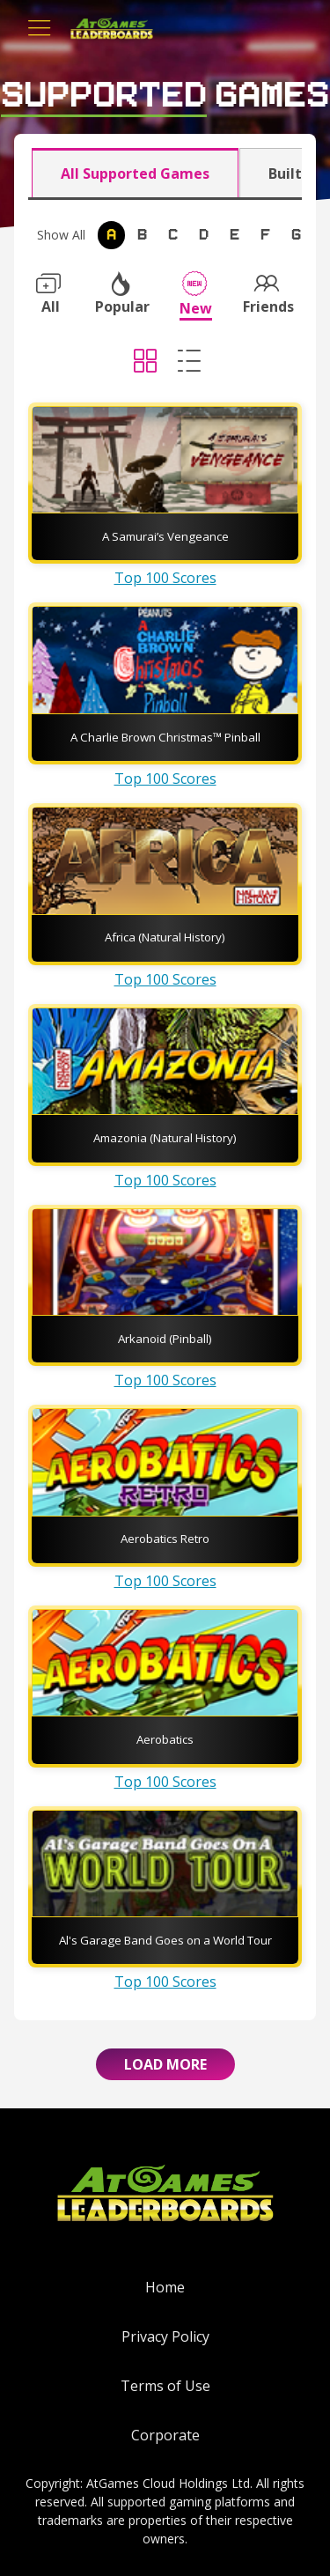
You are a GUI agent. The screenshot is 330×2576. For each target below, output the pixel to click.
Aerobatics (165, 1739)
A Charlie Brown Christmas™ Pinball (165, 737)
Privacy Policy (165, 2336)
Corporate (165, 2435)
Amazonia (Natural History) (165, 1138)
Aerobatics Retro (165, 1538)
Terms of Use (165, 2385)
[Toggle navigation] (39, 28)
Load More (165, 2064)
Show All (61, 234)
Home (165, 2287)
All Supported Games (135, 173)
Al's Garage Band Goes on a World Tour (165, 1940)
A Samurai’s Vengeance (165, 536)
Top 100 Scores (165, 577)
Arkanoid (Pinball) (165, 1339)
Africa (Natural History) (165, 937)
